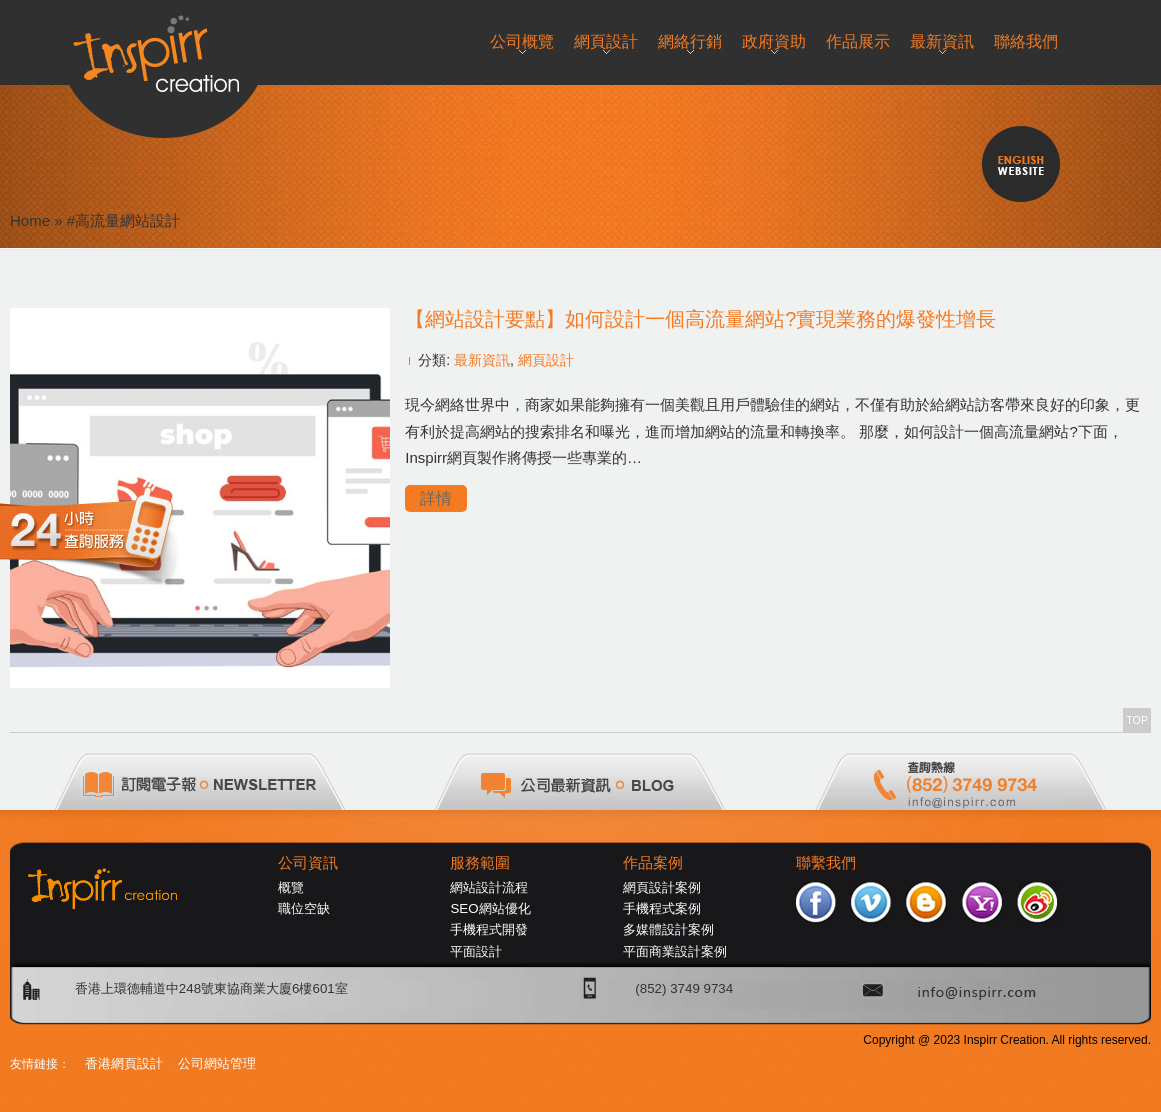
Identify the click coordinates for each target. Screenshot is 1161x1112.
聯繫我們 (826, 863)
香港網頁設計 (124, 1063)
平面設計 (476, 951)
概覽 (291, 887)
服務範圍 (480, 863)
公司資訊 (308, 863)
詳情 (436, 498)
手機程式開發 (489, 929)
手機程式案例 (662, 908)
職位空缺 (304, 908)
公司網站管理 (217, 1063)
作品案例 (653, 863)
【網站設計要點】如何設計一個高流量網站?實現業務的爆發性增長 (700, 319)
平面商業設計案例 (675, 951)
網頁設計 (546, 360)
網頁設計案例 (662, 887)
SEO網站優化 (490, 908)
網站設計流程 (489, 887)
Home (30, 220)
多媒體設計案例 (668, 929)
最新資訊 (482, 360)
